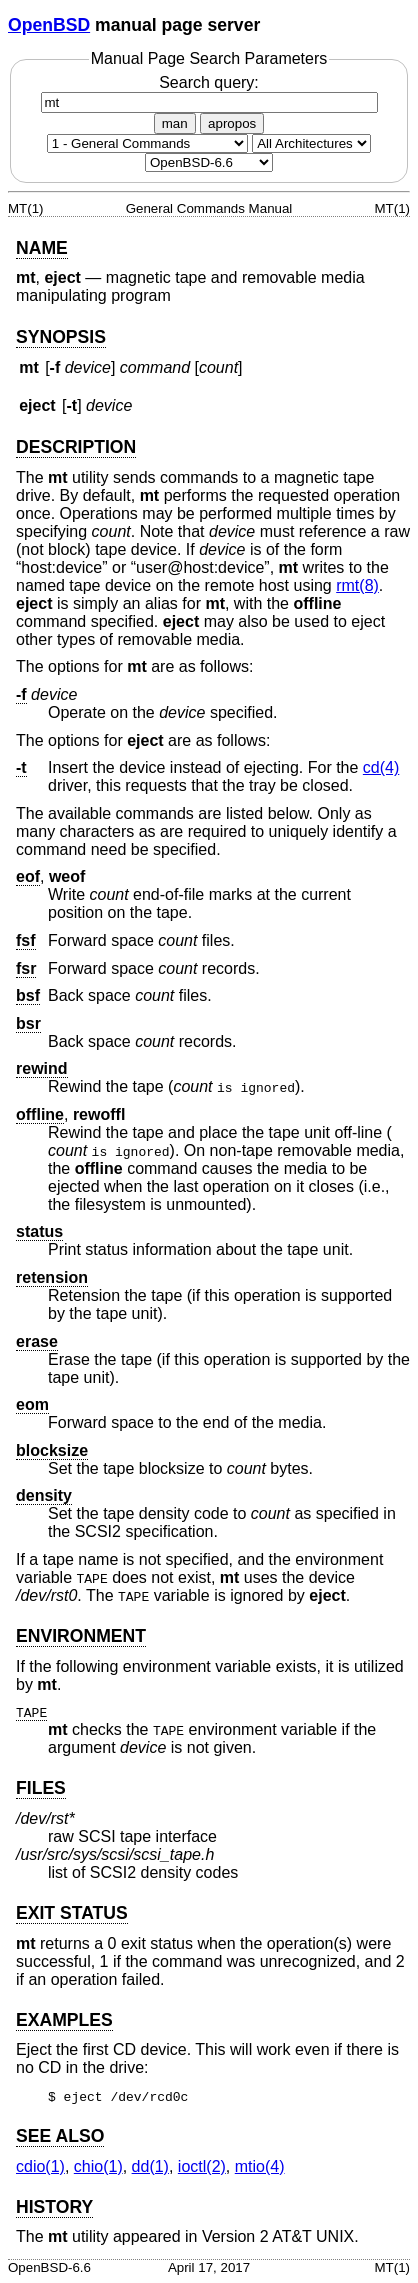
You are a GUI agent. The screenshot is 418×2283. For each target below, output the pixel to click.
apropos (232, 123)
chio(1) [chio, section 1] (98, 2166)
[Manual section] (147, 143)
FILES (41, 1788)
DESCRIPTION (76, 447)
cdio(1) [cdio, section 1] (40, 2166)
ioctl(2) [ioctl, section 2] (202, 2166)
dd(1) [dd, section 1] (150, 2166)
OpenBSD (49, 25)
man (175, 123)
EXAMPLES (64, 2020)
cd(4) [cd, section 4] (381, 767)
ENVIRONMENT (81, 1636)
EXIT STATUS (72, 1913)
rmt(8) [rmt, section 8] (357, 585)
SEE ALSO (60, 2136)
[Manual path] (209, 162)
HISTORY (54, 2207)
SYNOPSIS (61, 337)
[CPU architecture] (311, 143)
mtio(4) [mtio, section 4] (260, 2166)
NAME (42, 248)
